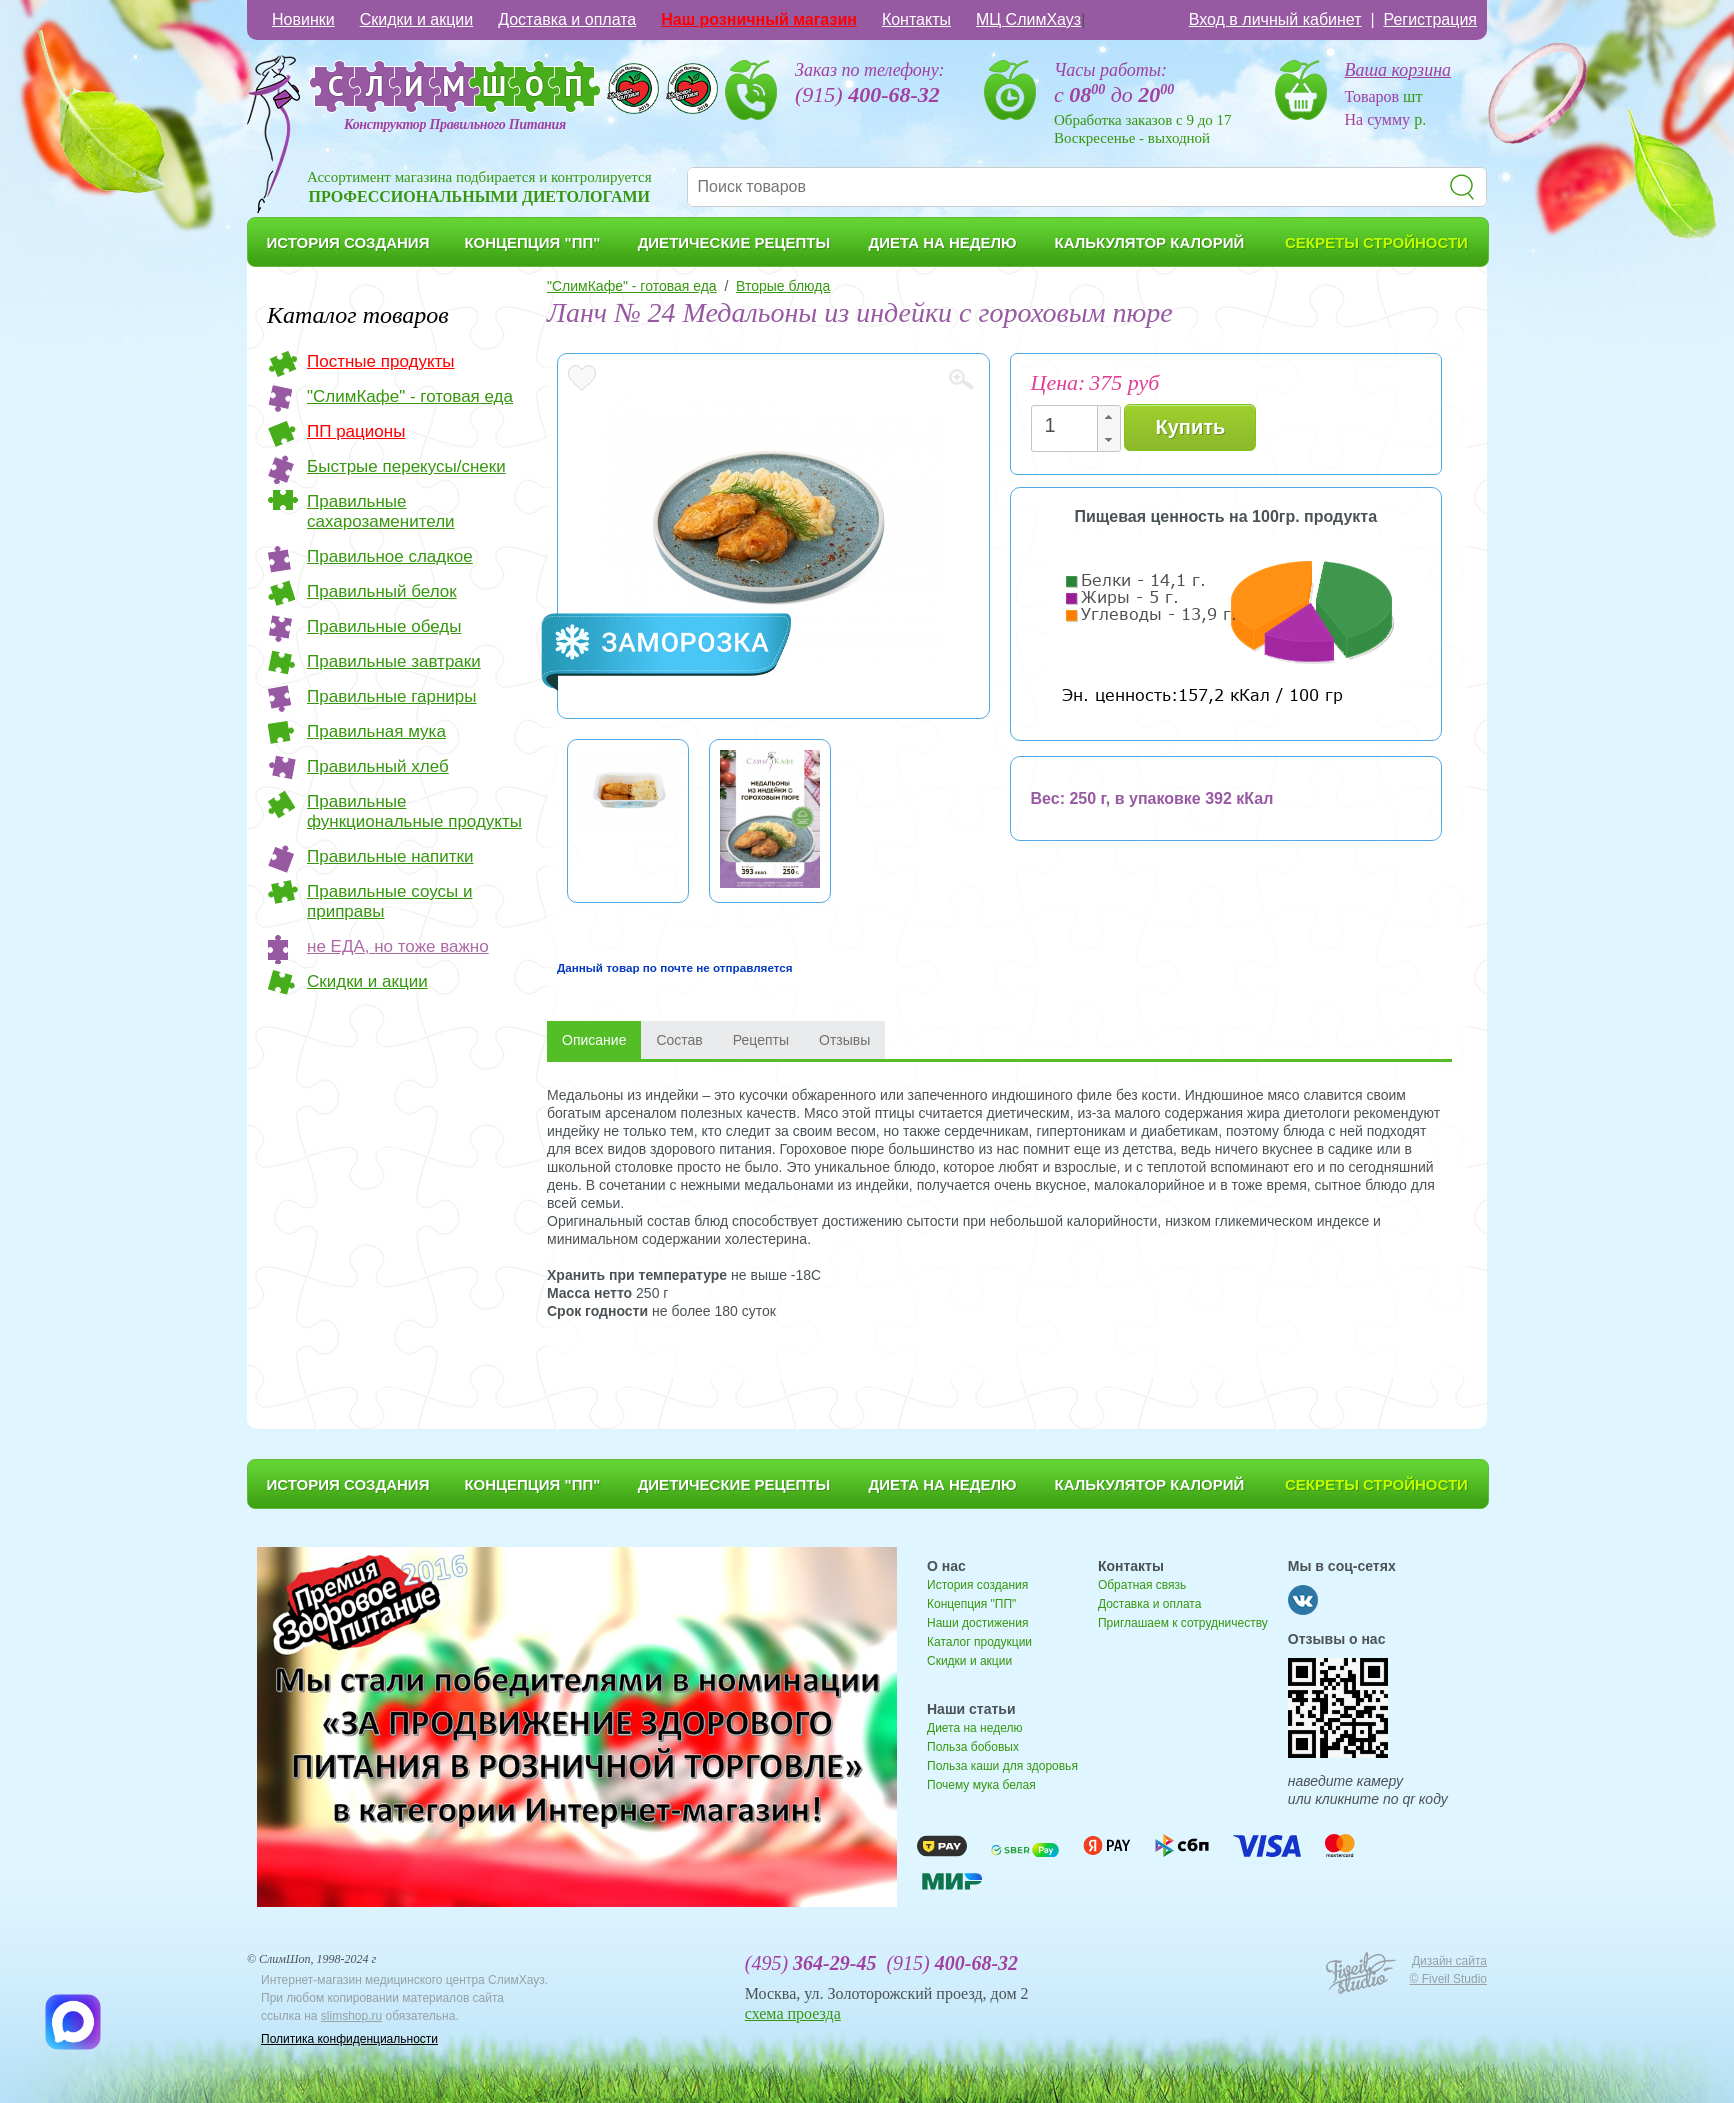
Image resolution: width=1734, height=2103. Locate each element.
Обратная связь (1142, 1585)
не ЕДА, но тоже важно (398, 946)
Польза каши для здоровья (1002, 1766)
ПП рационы (356, 431)
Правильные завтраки (394, 661)
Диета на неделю (974, 1728)
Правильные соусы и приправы (389, 901)
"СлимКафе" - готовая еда (410, 396)
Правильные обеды (384, 626)
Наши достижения (977, 1623)
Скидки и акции (417, 19)
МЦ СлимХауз (1028, 19)
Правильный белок (382, 591)
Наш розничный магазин (759, 19)
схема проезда (793, 2013)
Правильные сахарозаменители (381, 511)
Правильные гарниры (392, 696)
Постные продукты (381, 361)
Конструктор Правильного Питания (455, 124)
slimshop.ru (351, 2016)
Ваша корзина (1398, 70)
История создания (977, 1585)
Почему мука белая (981, 1785)
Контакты (916, 19)
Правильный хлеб (378, 766)
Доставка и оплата (567, 19)
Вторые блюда (783, 286)
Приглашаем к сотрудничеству (1183, 1623)
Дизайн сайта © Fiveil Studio (1448, 1970)
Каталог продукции (979, 1642)
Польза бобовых (973, 1747)
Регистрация (1430, 19)
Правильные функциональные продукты (414, 811)
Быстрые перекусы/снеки (406, 466)
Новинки (303, 19)
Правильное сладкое (390, 556)
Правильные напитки (390, 856)
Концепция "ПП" (971, 1604)
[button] (1108, 417)
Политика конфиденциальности (349, 2039)
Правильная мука (376, 731)
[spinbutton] (1070, 425)
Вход (1275, 19)
